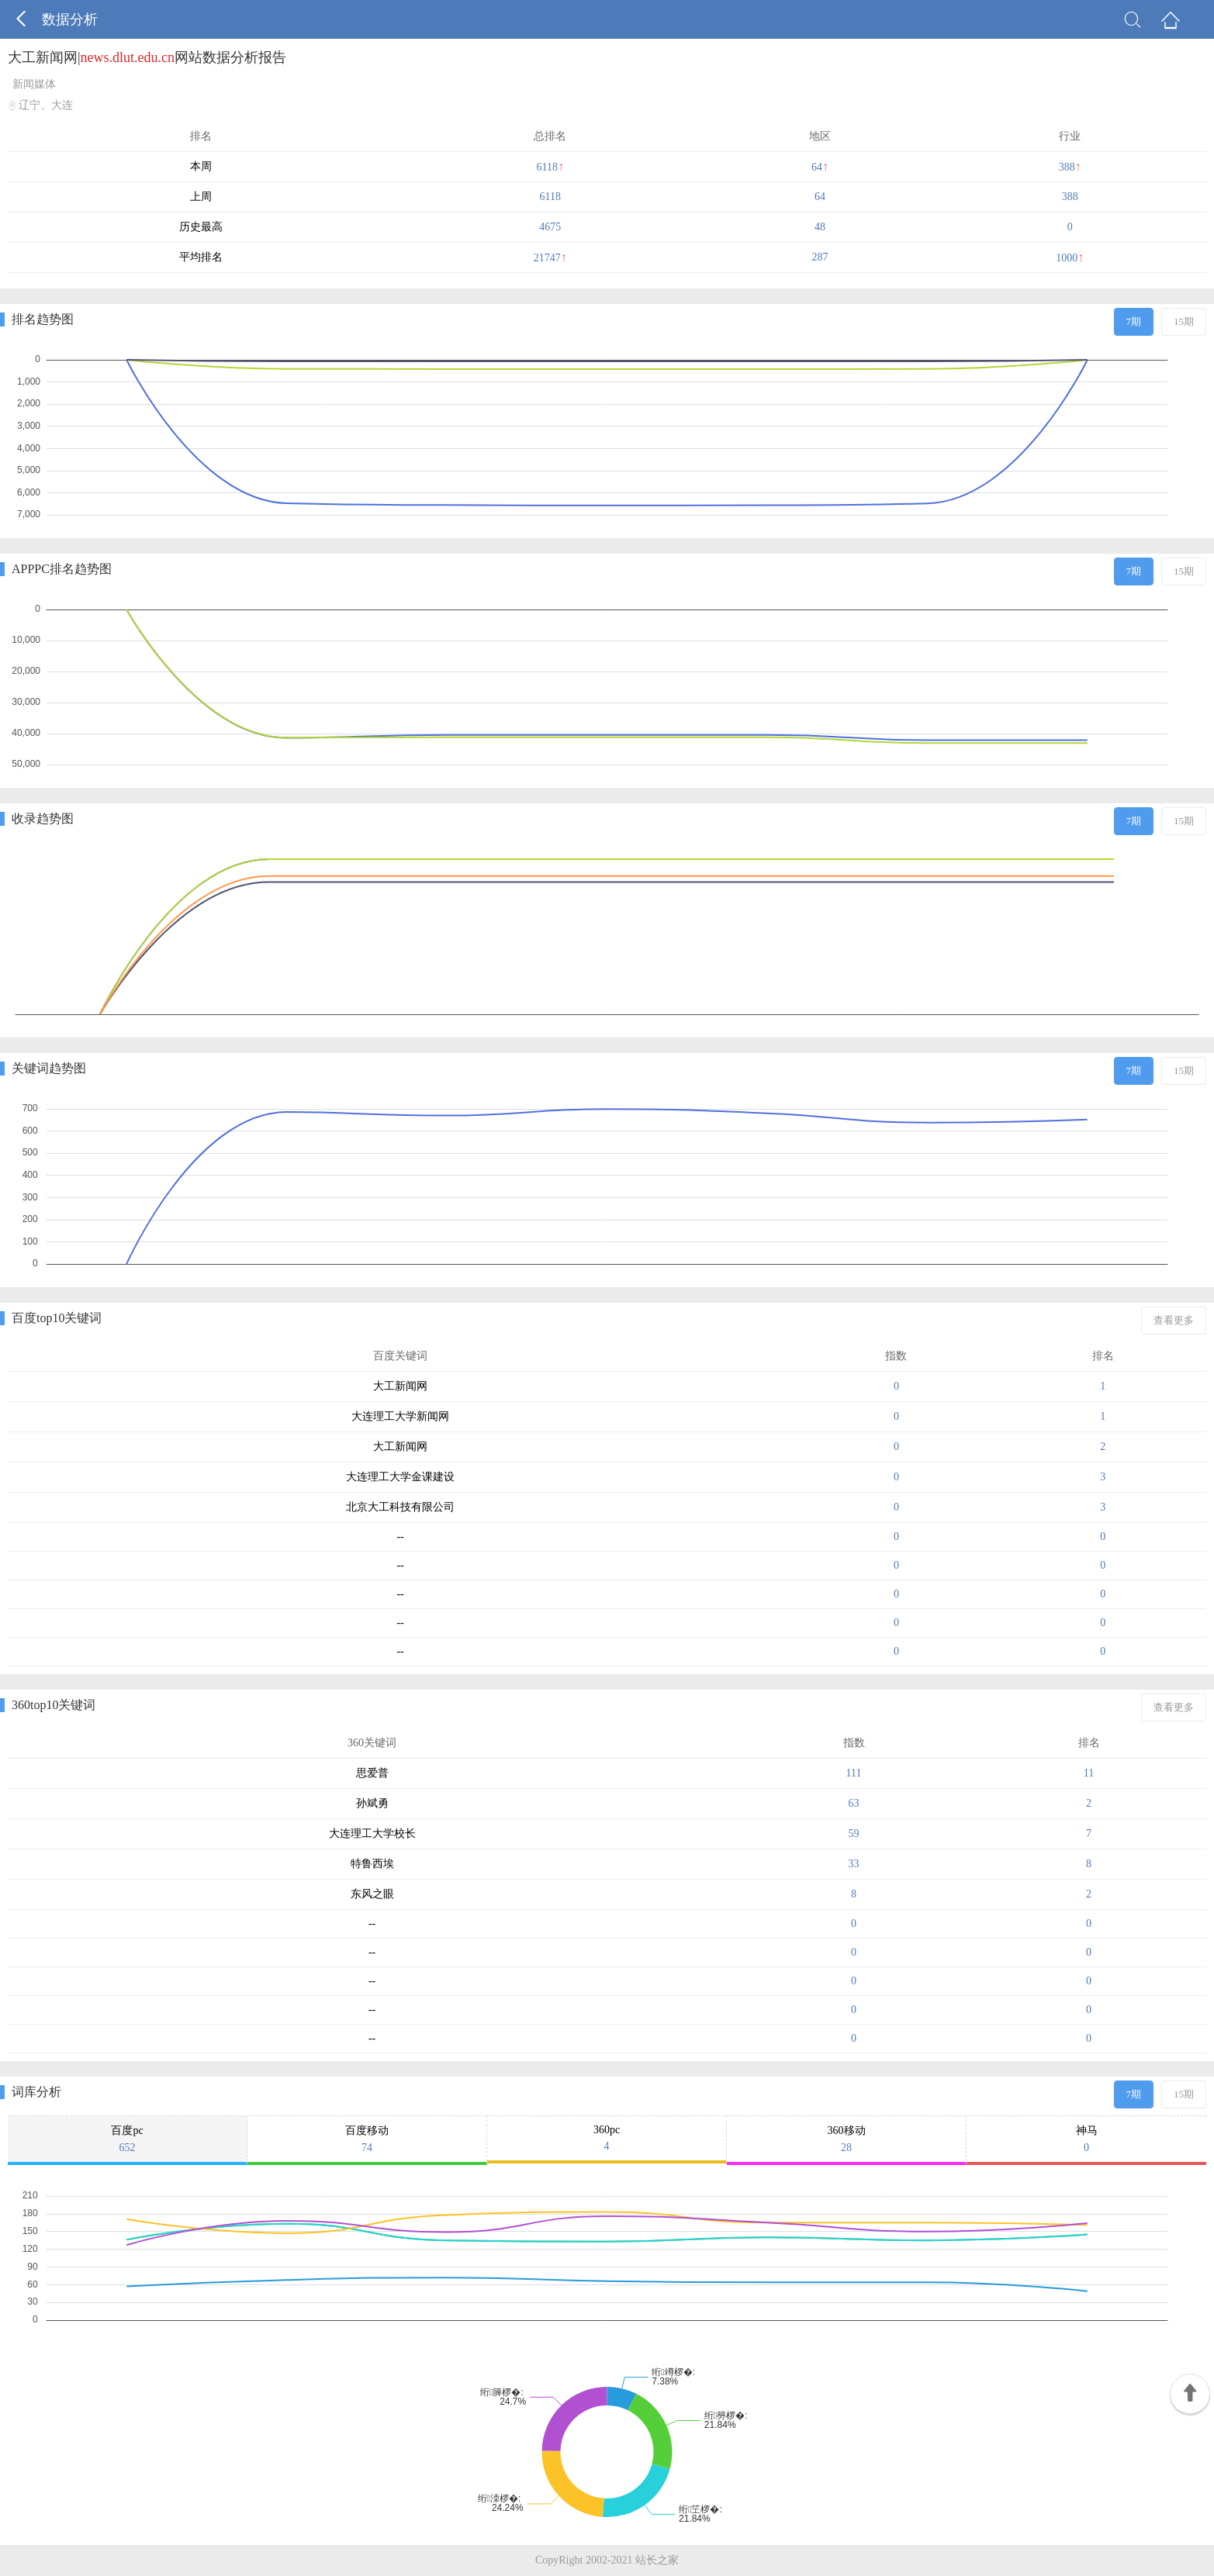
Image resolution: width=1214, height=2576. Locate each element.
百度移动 (366, 2139)
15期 (1184, 321)
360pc (606, 2138)
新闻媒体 (34, 84)
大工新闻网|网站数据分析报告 (147, 57)
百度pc (127, 2139)
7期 (1134, 321)
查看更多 (1173, 1320)
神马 (1086, 2139)
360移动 (846, 2139)
